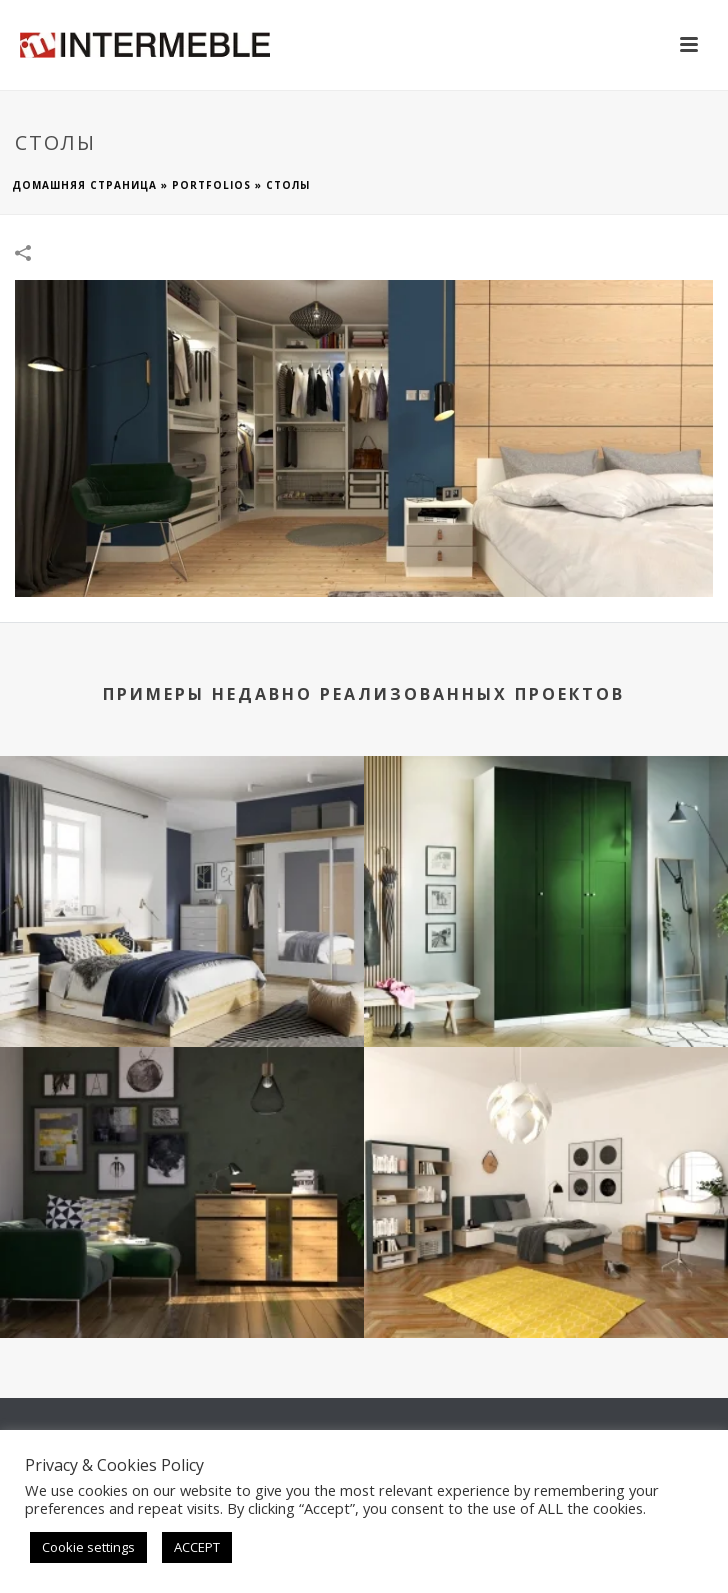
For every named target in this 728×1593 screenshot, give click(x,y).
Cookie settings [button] (88, 1547)
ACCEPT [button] (197, 1547)
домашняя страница (84, 185)
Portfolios (211, 185)
